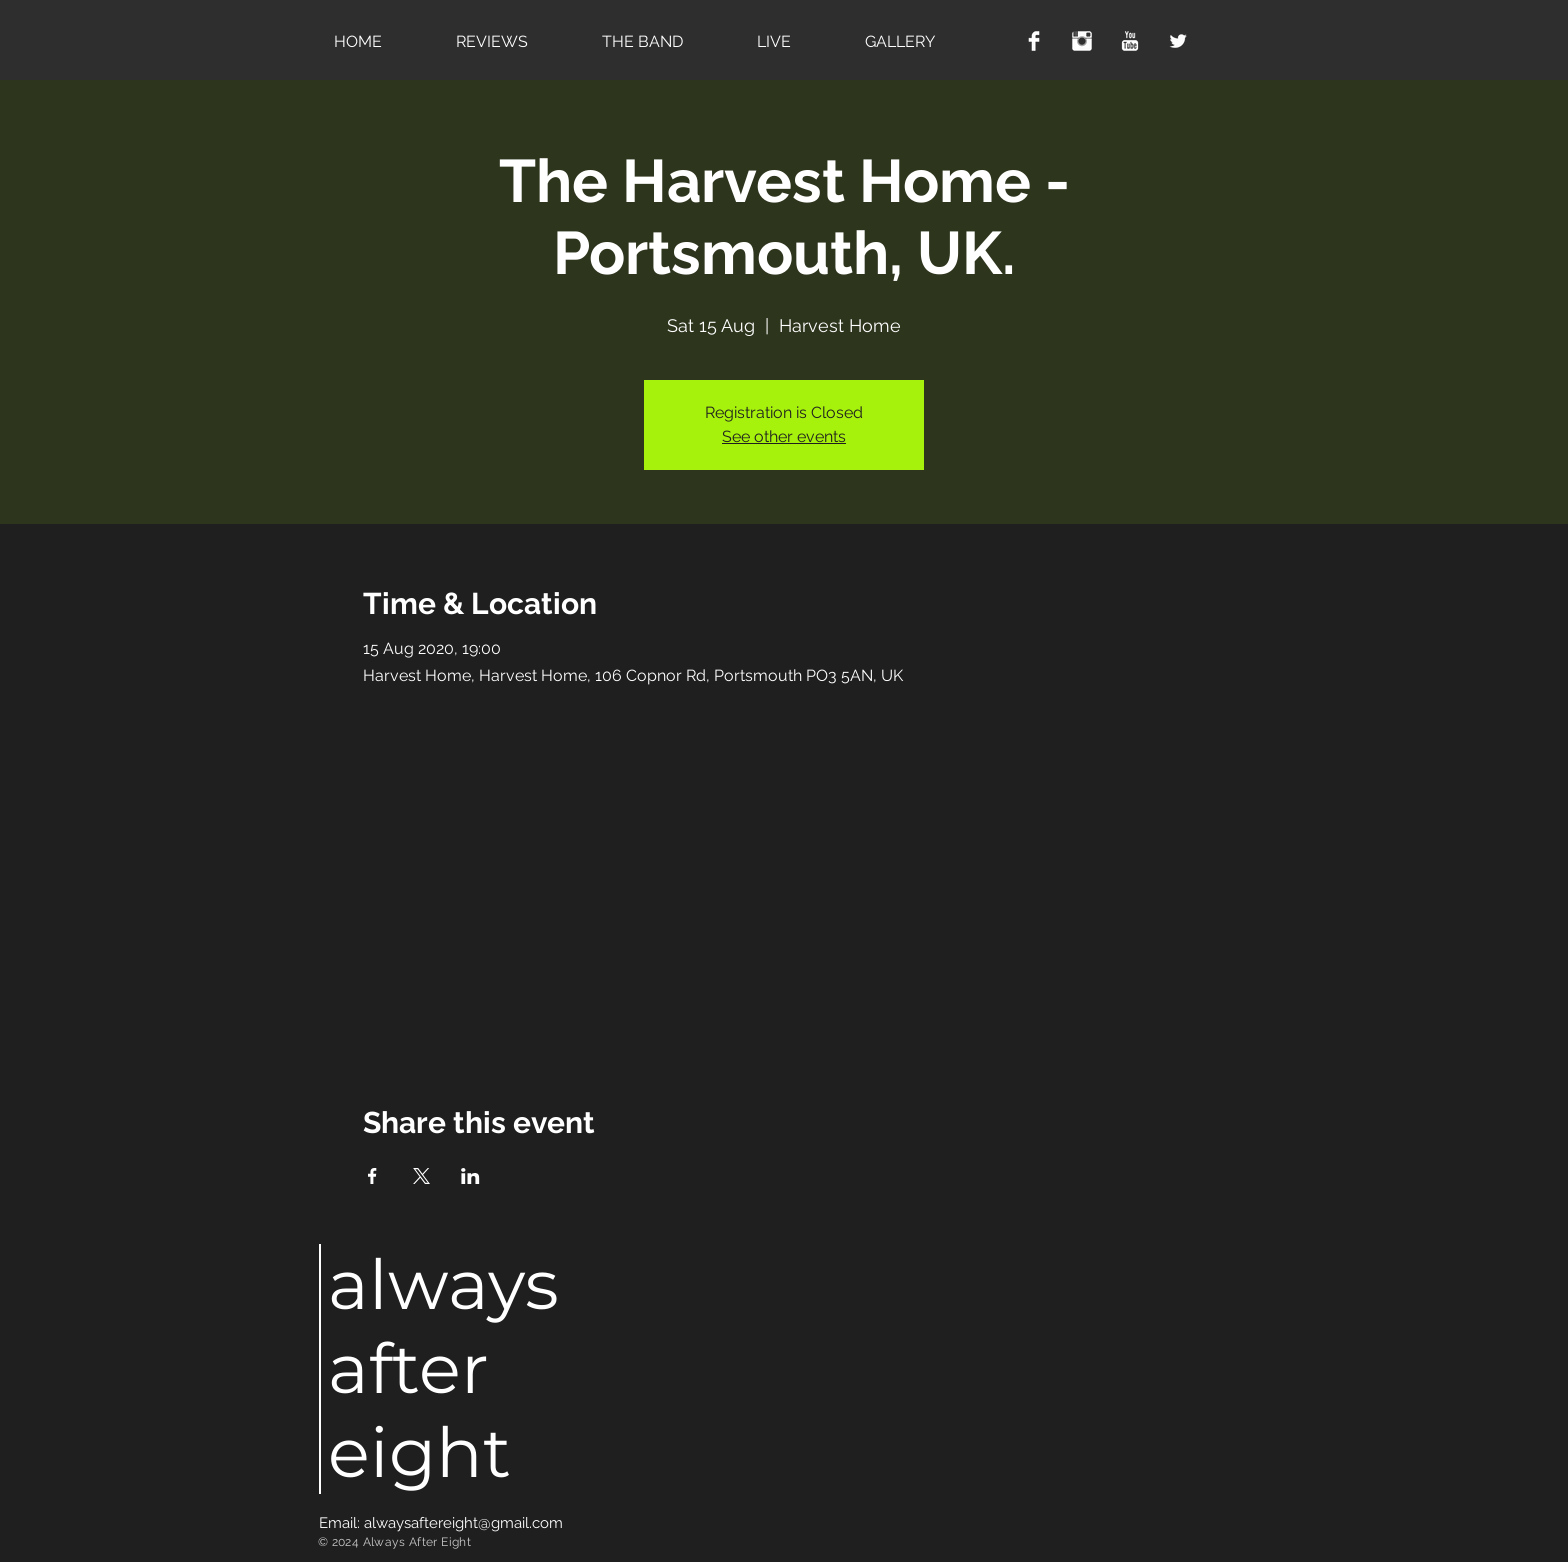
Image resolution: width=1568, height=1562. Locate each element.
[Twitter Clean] (1178, 41)
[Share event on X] (421, 1176)
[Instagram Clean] (1082, 41)
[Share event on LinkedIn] (470, 1176)
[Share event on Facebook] (372, 1176)
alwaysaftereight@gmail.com (463, 1523)
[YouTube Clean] (1130, 41)
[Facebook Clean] (1034, 41)
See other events (784, 436)
